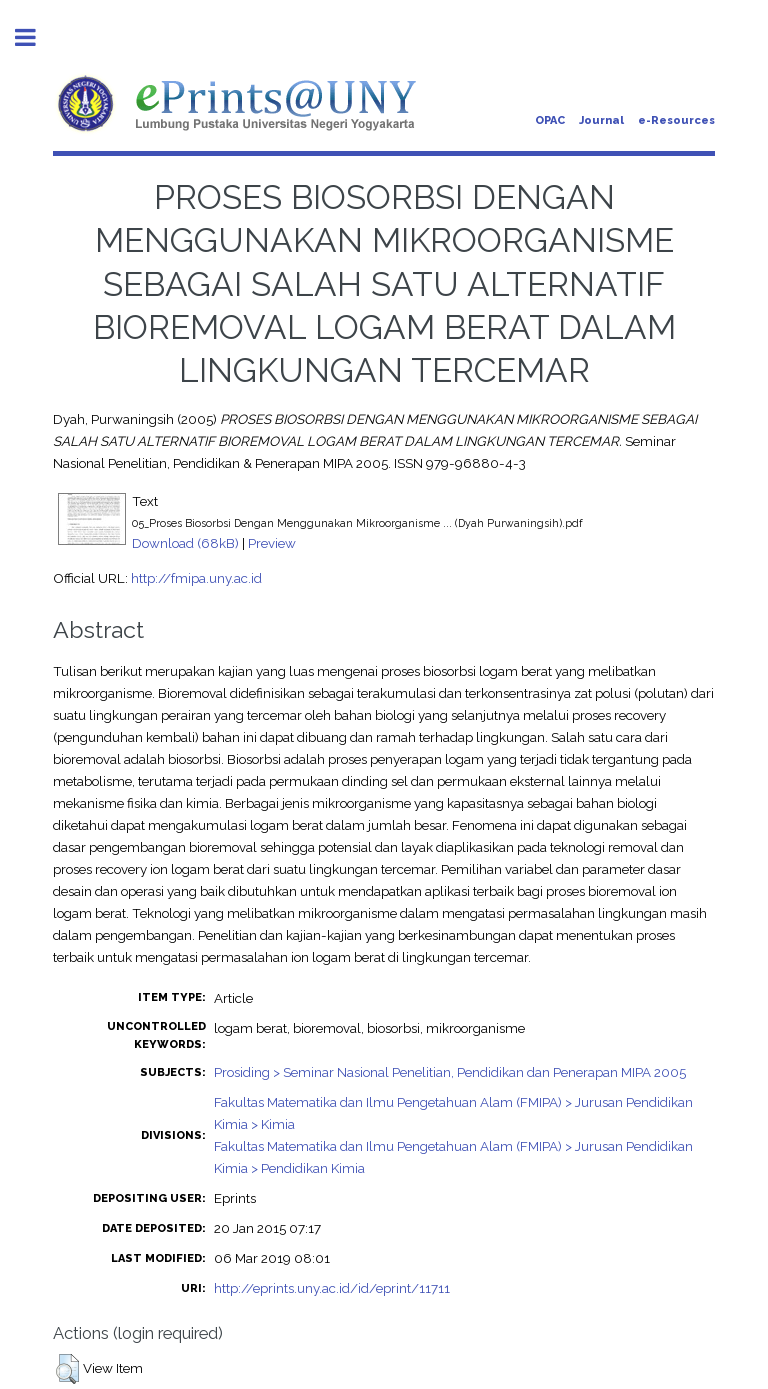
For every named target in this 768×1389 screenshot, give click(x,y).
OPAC (550, 120)
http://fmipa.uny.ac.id (196, 578)
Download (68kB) (185, 543)
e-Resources (676, 120)
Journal (601, 120)
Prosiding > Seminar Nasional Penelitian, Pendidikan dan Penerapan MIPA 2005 (450, 1072)
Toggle (36, 37)
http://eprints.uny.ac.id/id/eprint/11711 (332, 1288)
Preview (272, 543)
